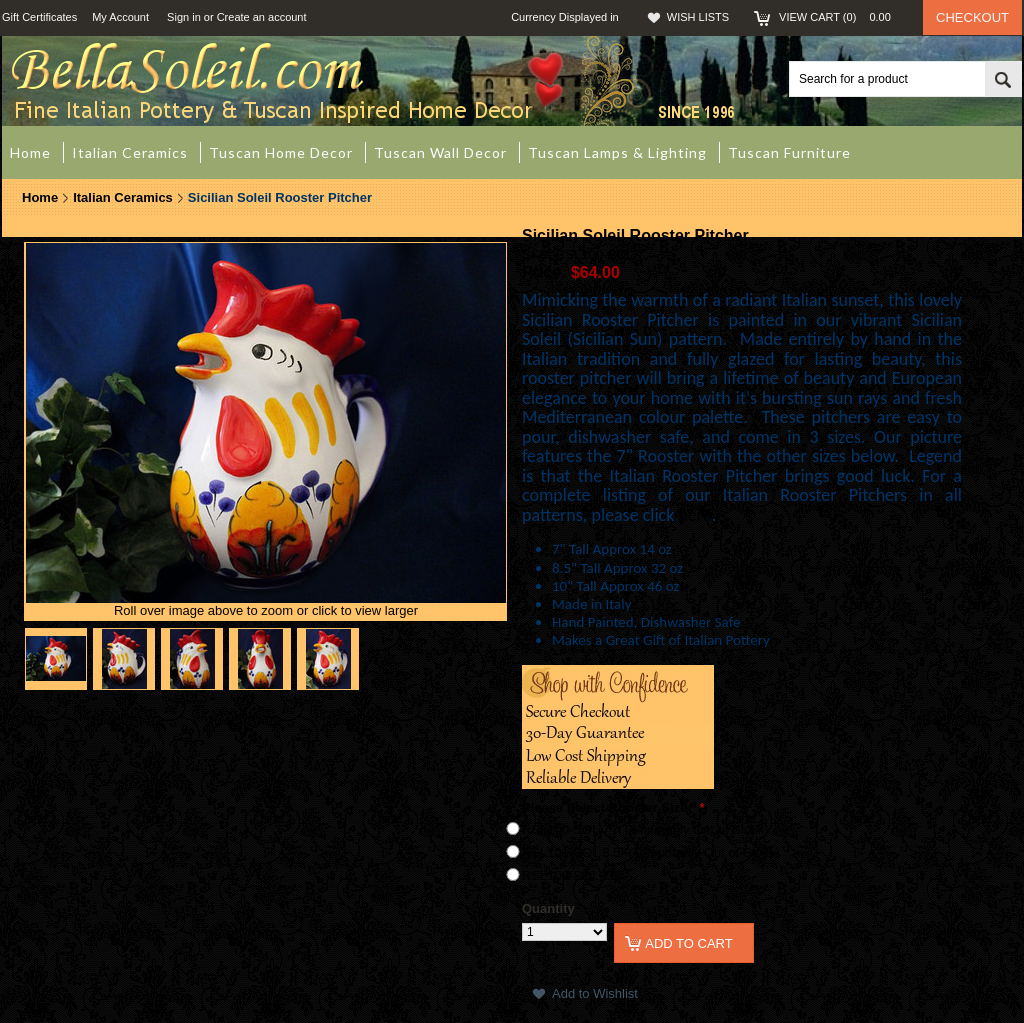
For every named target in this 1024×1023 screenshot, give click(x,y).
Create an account (262, 17)
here (694, 515)
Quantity (548, 908)
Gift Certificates (39, 17)
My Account (120, 17)
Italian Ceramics (123, 197)
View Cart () (841, 17)
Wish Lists (698, 17)
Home (40, 197)
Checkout (972, 17)
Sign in (184, 17)
